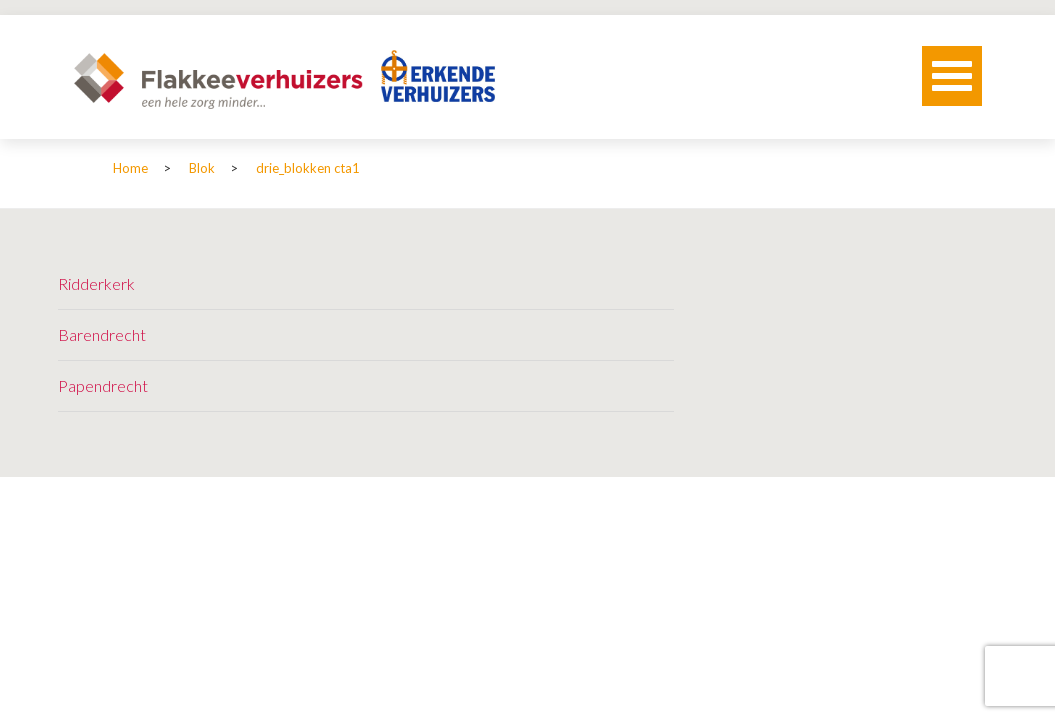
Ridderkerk (96, 283)
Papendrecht (103, 385)
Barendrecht (102, 334)
